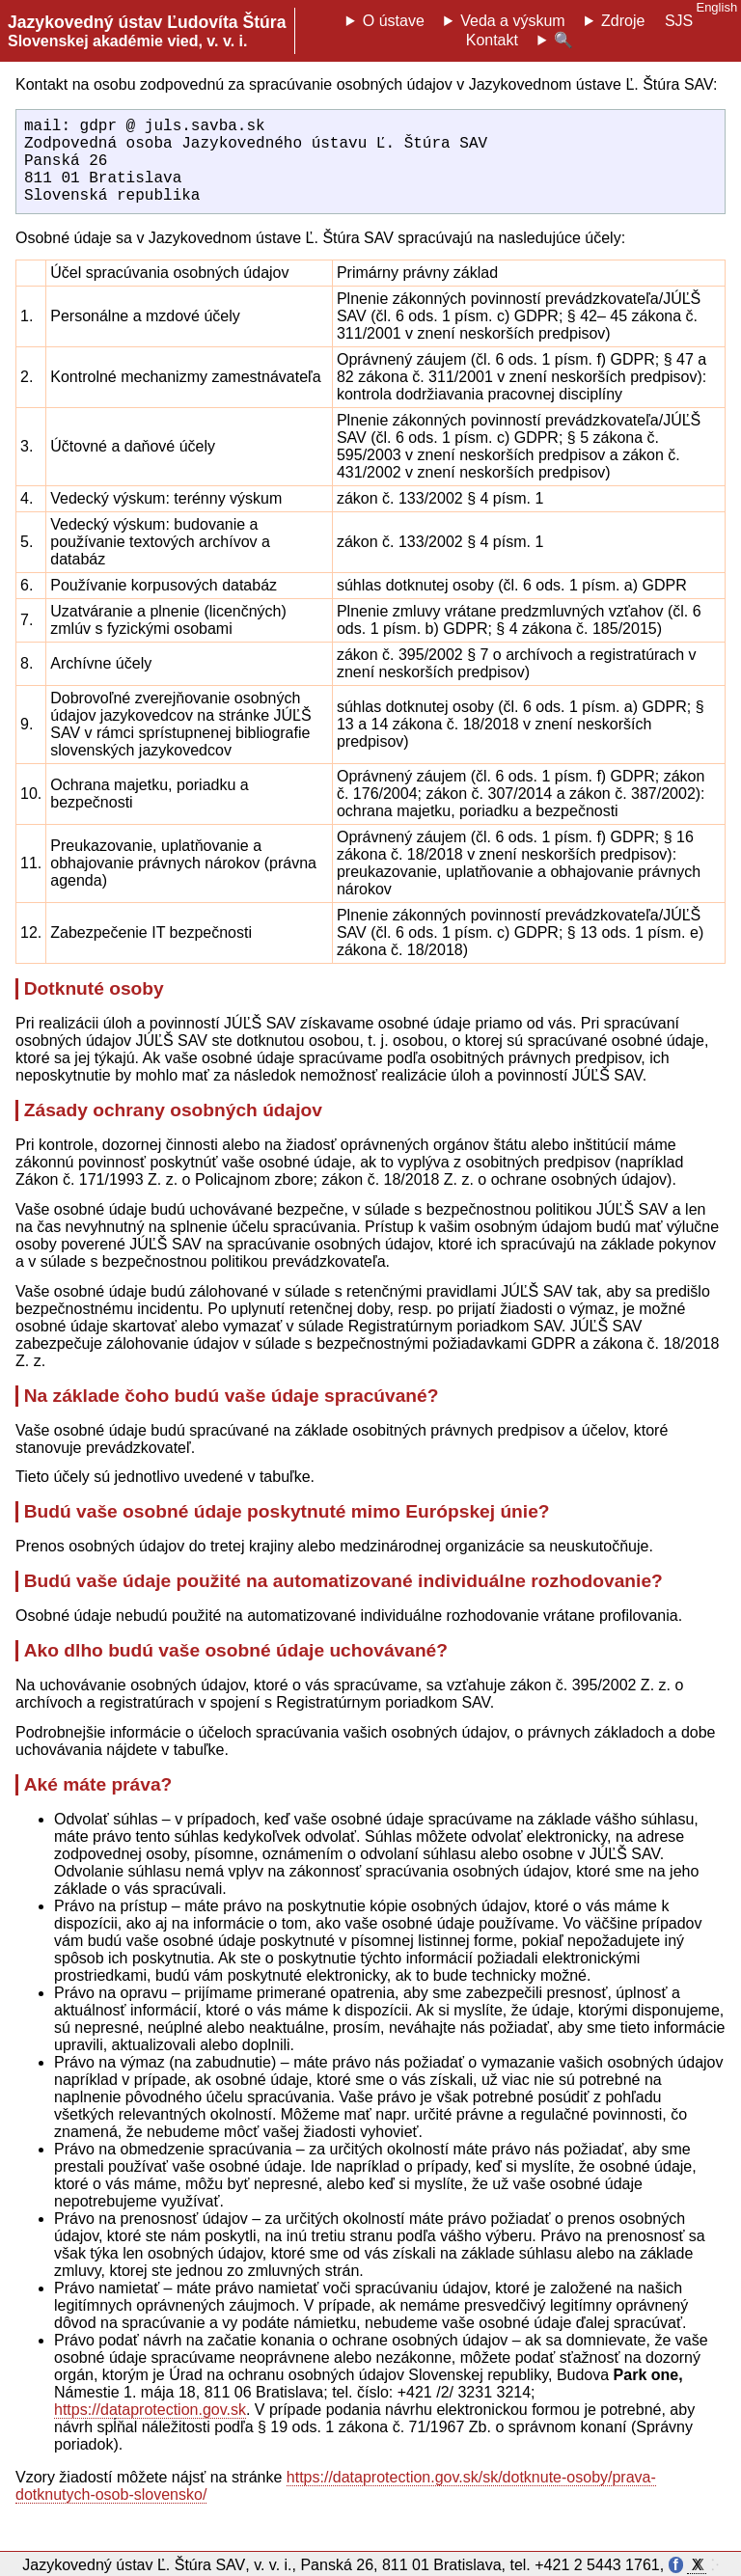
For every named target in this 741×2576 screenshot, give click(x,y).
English (716, 7)
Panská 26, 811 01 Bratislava (400, 2565)
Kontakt (492, 40)
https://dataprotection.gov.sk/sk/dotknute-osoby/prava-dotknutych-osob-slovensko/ (335, 2505)
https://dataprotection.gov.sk (150, 2429)
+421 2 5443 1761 (597, 2565)
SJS (679, 21)
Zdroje (623, 21)
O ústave (394, 21)
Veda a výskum (512, 21)
